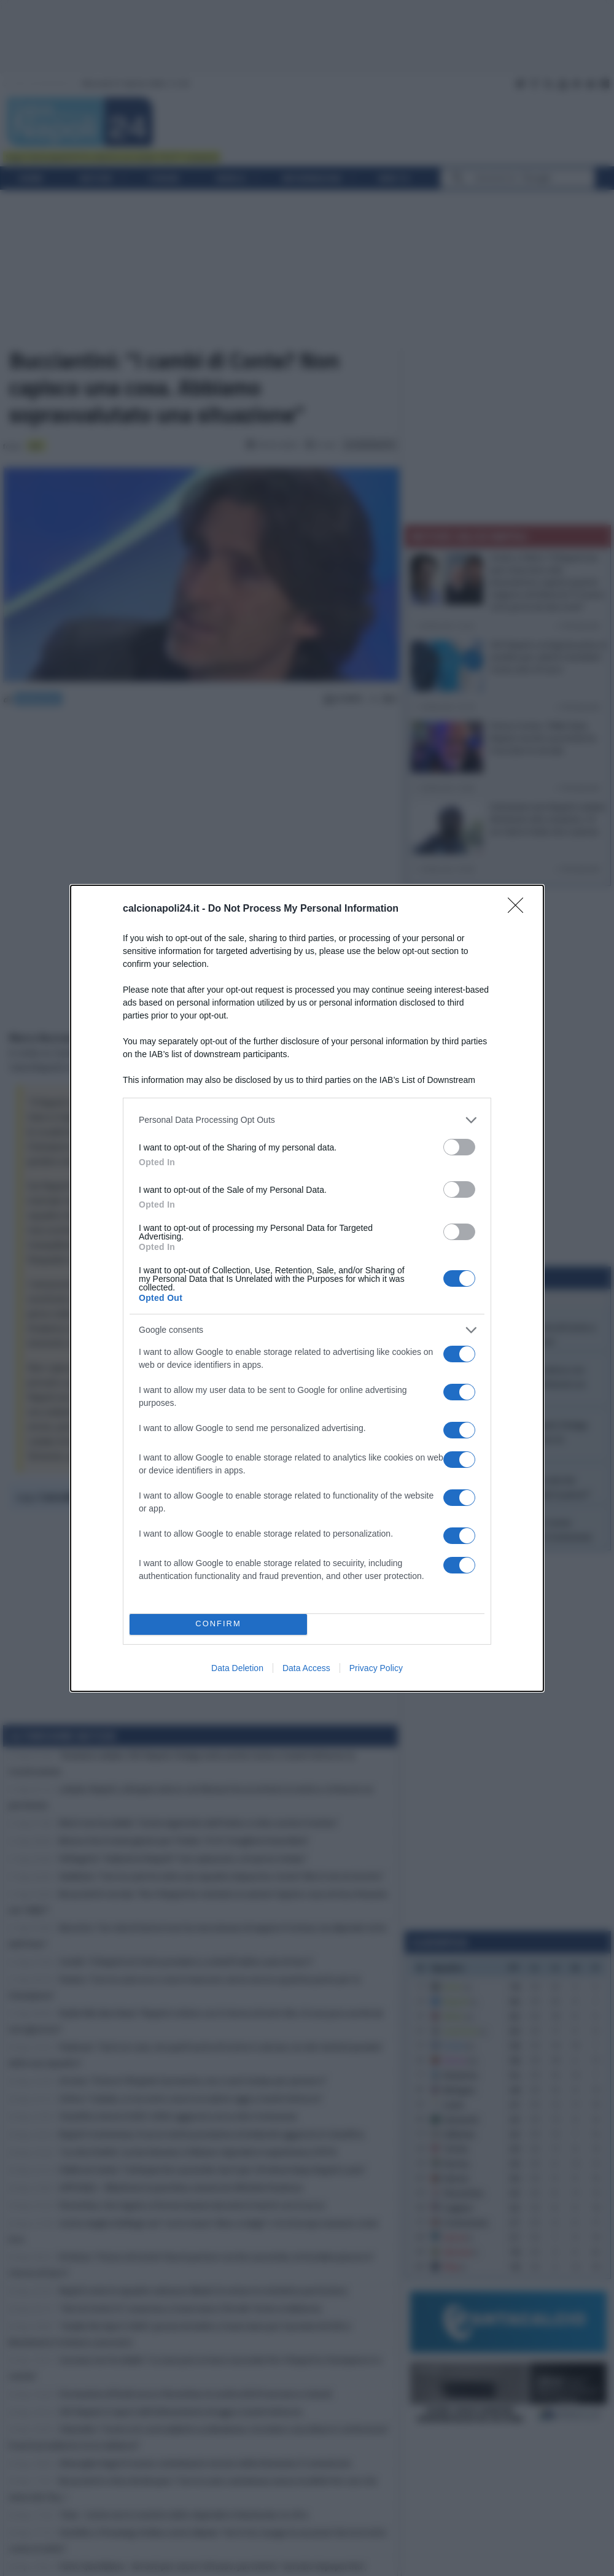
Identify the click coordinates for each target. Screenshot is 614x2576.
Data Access (306, 1668)
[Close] (519, 909)
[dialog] (307, 1288)
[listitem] (307, 1120)
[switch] (459, 1147)
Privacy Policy (376, 1668)
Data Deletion (237, 1668)
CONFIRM (218, 1624)
